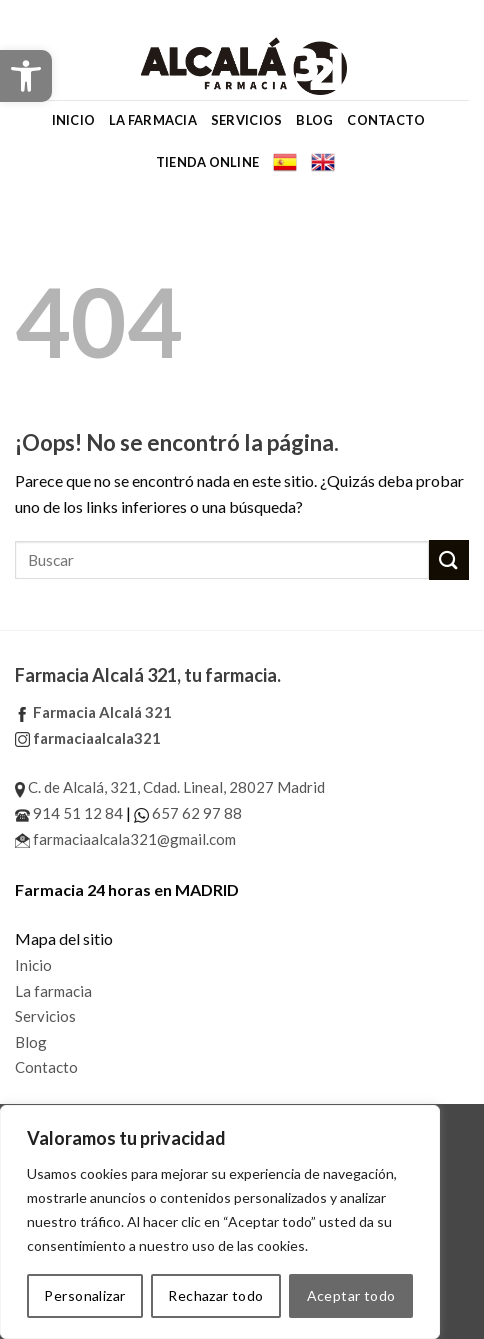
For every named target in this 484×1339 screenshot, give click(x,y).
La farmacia (153, 120)
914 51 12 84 (69, 813)
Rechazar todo (215, 1295)
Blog (314, 120)
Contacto (386, 120)
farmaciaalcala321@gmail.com (125, 839)
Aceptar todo (351, 1295)
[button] (26, 76)
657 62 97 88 (188, 813)
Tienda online (207, 162)
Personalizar (84, 1295)
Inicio (74, 120)
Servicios (246, 120)
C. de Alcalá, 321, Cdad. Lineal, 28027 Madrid (170, 787)
